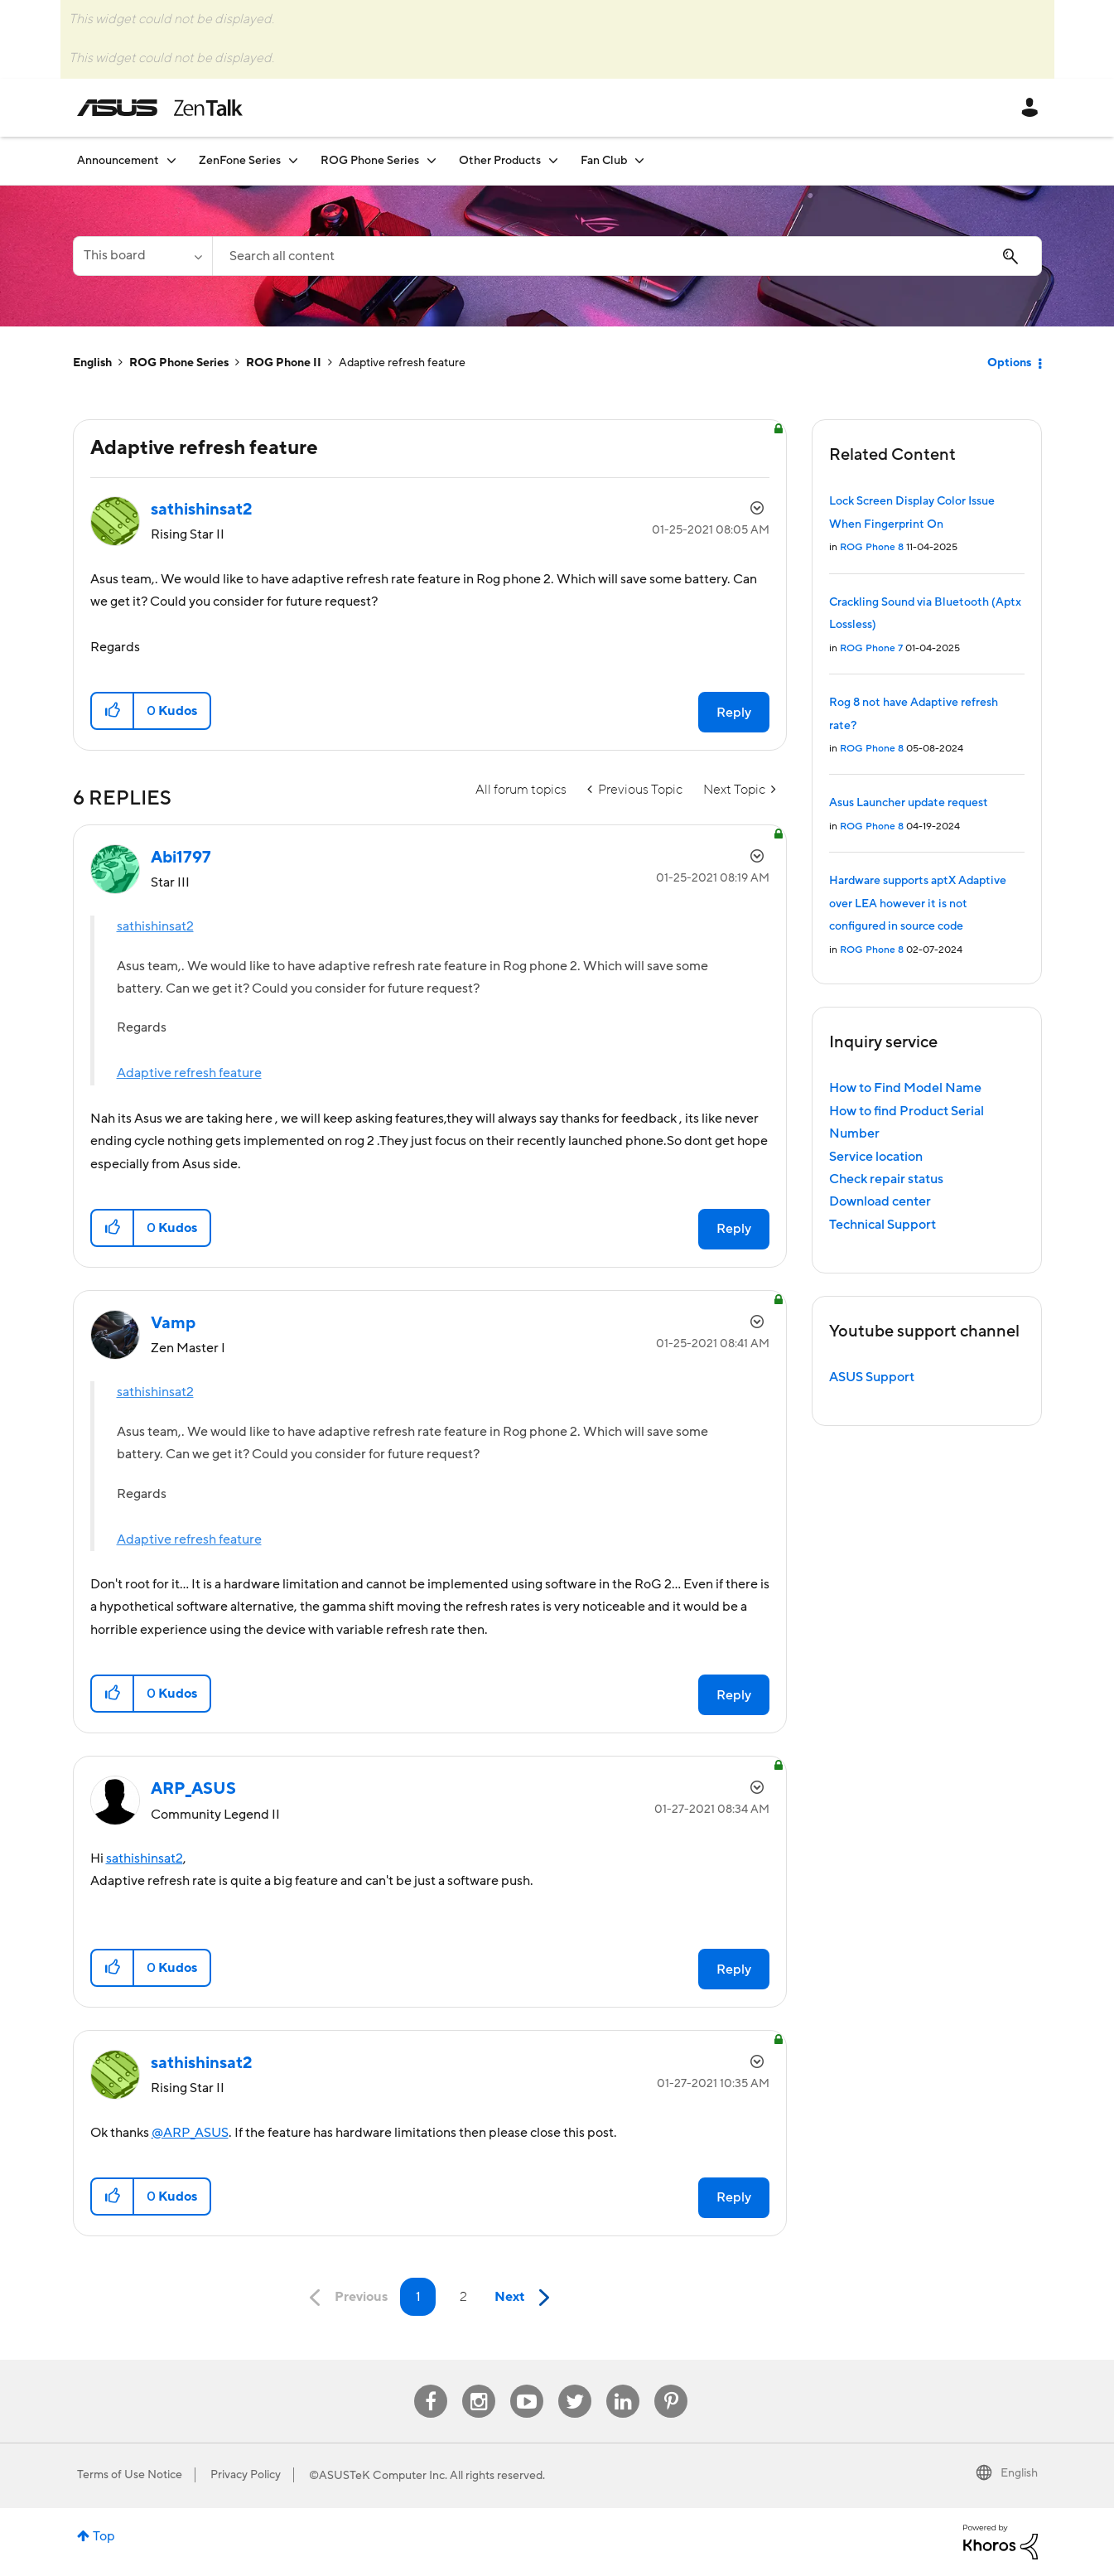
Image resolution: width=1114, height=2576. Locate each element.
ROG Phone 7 (871, 648)
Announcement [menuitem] (118, 160)
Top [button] (104, 2536)
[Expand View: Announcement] (171, 160)
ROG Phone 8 (872, 547)
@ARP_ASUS (190, 2132)
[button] (113, 711)
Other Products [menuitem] (500, 160)
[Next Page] (526, 2298)
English (92, 362)
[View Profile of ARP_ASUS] (193, 1789)
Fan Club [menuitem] (604, 160)
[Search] (627, 256)
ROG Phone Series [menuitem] (370, 160)
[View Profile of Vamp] (173, 1323)
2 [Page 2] (463, 2296)
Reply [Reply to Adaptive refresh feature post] (733, 712)
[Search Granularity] (142, 256)
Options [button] (1009, 362)
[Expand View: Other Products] (553, 160)
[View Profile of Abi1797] (181, 857)
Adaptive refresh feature (189, 1073)
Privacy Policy (245, 2474)
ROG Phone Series (179, 362)
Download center (880, 1201)
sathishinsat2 (155, 926)
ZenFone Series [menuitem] (240, 160)
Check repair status (886, 1179)
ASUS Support (871, 1377)
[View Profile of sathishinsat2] (202, 509)
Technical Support (882, 1224)
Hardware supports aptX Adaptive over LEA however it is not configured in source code (917, 903)
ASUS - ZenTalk (160, 107)
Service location (876, 1156)
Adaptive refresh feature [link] (402, 362)
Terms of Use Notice (129, 2474)
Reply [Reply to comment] (733, 1228)
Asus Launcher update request (908, 802)
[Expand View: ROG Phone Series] (431, 160)
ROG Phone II (283, 362)
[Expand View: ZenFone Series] (293, 160)
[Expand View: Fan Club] (639, 160)
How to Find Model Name (905, 1088)
